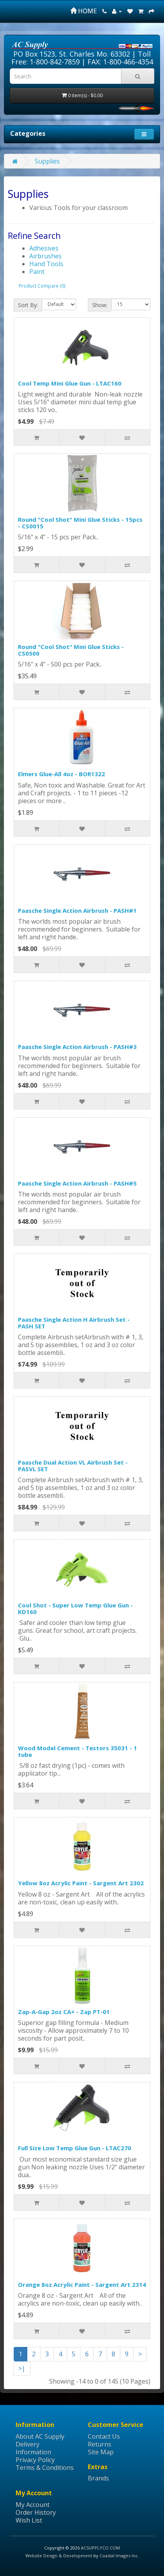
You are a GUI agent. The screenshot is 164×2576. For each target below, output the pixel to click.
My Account (33, 2504)
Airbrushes (45, 256)
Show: (99, 305)
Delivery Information (33, 2448)
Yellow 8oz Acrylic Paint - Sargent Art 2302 (81, 1883)
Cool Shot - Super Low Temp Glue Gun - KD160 (75, 1608)
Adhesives (44, 248)
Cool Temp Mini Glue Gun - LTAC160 (69, 383)
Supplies (47, 161)
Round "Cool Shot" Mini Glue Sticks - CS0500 (71, 650)
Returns (99, 2444)
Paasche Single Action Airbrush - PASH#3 (77, 1047)
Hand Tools (46, 264)
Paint (37, 271)
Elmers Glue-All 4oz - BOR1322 (61, 774)
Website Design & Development (58, 2555)
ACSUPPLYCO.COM (100, 2548)
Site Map (101, 2452)
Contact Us (104, 2436)
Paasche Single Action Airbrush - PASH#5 (77, 1183)
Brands (98, 2478)
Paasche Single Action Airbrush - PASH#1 (77, 910)
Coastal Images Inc (119, 2555)
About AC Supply (40, 2436)
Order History (36, 2512)
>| (21, 2368)
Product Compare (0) (42, 286)
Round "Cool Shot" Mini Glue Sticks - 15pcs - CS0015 (80, 523)
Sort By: (28, 305)
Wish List (29, 2520)
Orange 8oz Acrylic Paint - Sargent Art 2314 (82, 2284)
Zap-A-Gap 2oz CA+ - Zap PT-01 (64, 2012)
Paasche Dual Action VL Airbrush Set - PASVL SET (73, 1465)
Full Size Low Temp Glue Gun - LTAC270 (74, 2148)
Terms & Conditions (45, 2467)
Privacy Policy (35, 2459)
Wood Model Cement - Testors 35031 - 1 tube (77, 1751)
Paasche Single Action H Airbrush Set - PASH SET (74, 1323)
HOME (83, 11)
